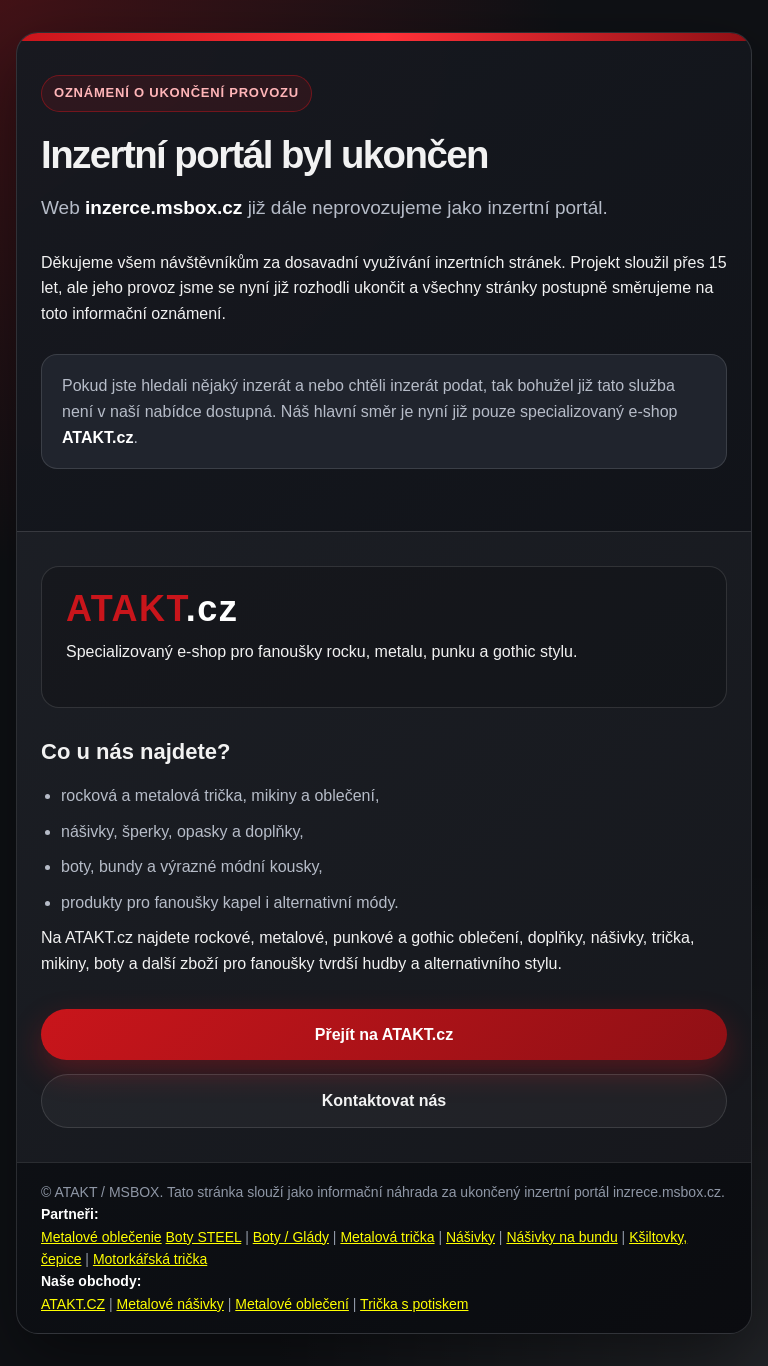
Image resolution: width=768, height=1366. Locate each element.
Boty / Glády (291, 1237)
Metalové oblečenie (101, 1237)
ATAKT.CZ (73, 1304)
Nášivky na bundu (561, 1237)
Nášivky (470, 1237)
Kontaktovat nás (384, 1100)
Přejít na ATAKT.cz (384, 1034)
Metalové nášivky (169, 1304)
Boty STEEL (204, 1237)
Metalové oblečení (292, 1304)
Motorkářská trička (150, 1259)
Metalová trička (387, 1237)
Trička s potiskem (414, 1304)
